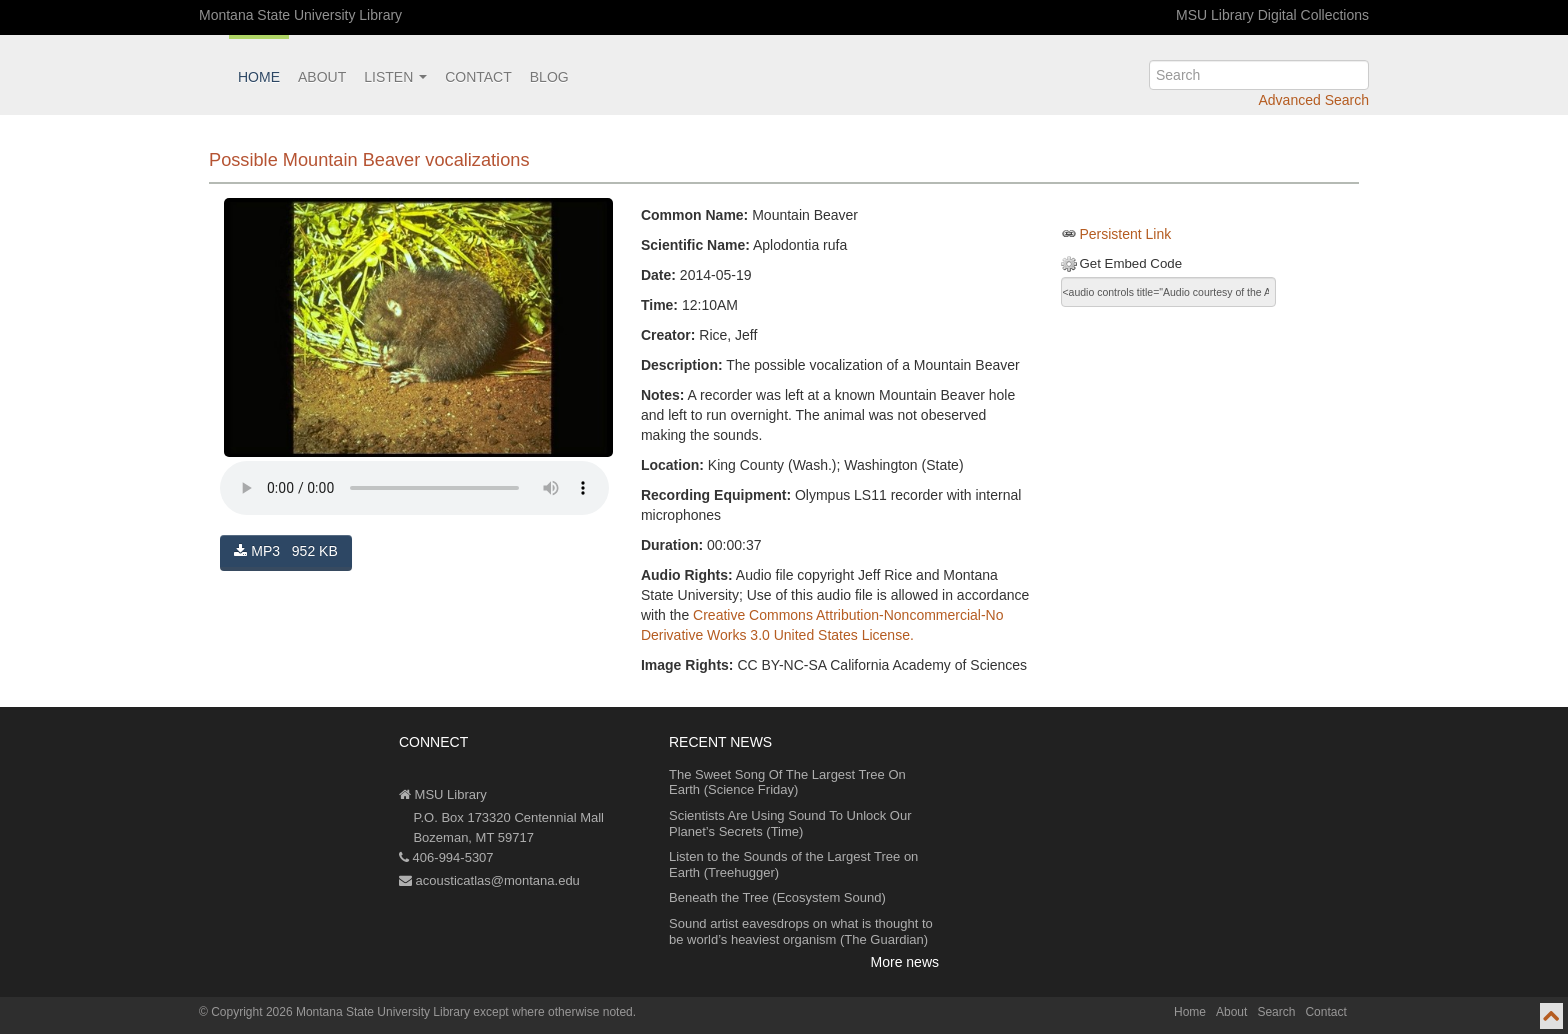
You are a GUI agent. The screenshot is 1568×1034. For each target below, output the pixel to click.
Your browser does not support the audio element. (414, 488)
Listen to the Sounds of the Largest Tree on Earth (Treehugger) (793, 864)
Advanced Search (1313, 100)
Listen (395, 77)
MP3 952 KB (285, 551)
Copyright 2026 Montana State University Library (340, 1012)
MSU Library (443, 794)
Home (259, 77)
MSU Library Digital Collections (1272, 15)
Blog (549, 77)
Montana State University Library (300, 15)
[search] (1259, 75)
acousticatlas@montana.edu (489, 880)
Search (1276, 1012)
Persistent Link (1125, 234)
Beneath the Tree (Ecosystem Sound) (777, 897)
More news (905, 962)
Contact (478, 77)
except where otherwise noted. (554, 1012)
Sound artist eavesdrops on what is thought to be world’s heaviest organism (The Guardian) (801, 931)
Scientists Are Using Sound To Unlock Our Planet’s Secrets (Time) (790, 823)
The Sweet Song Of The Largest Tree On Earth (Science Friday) (787, 782)
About (322, 77)
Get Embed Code (1130, 263)
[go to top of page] (1551, 1016)
